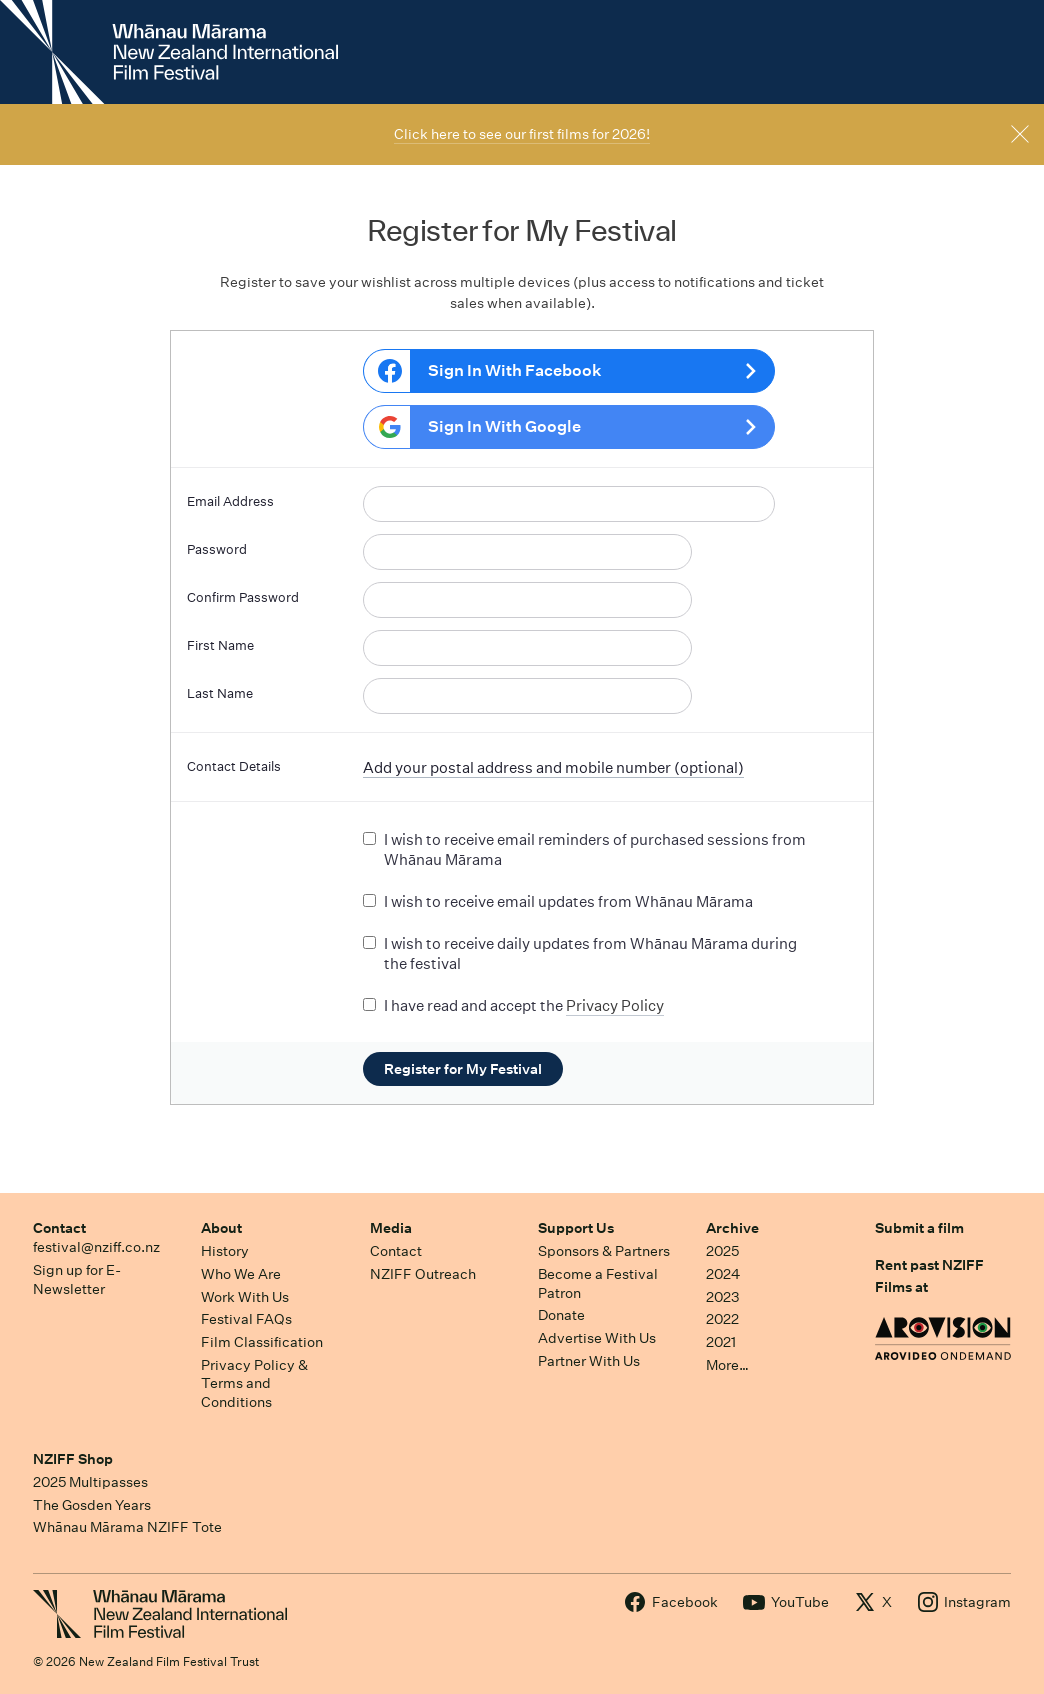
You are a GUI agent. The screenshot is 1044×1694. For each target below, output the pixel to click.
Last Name (220, 693)
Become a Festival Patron (598, 1283)
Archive (732, 1228)
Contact (59, 1228)
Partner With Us (589, 1361)
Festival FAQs (246, 1319)
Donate (561, 1315)
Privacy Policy (615, 1005)
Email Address (230, 501)
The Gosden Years (92, 1505)
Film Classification (262, 1342)
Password (217, 549)
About (221, 1228)
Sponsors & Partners (604, 1251)
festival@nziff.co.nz (96, 1247)
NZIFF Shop (73, 1459)
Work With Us (245, 1297)
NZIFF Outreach (423, 1274)
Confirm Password (243, 597)
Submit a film (919, 1228)
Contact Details (234, 766)
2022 (722, 1319)
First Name (220, 645)
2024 (723, 1274)
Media (391, 1228)
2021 (721, 1342)
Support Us (576, 1228)
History (225, 1251)
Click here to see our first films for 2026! (522, 134)
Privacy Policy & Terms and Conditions (254, 1383)
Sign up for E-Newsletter (77, 1279)
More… (727, 1365)
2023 (723, 1297)
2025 (722, 1251)
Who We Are (241, 1274)
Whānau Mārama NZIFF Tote (127, 1527)
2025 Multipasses (90, 1482)
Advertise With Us (597, 1338)
